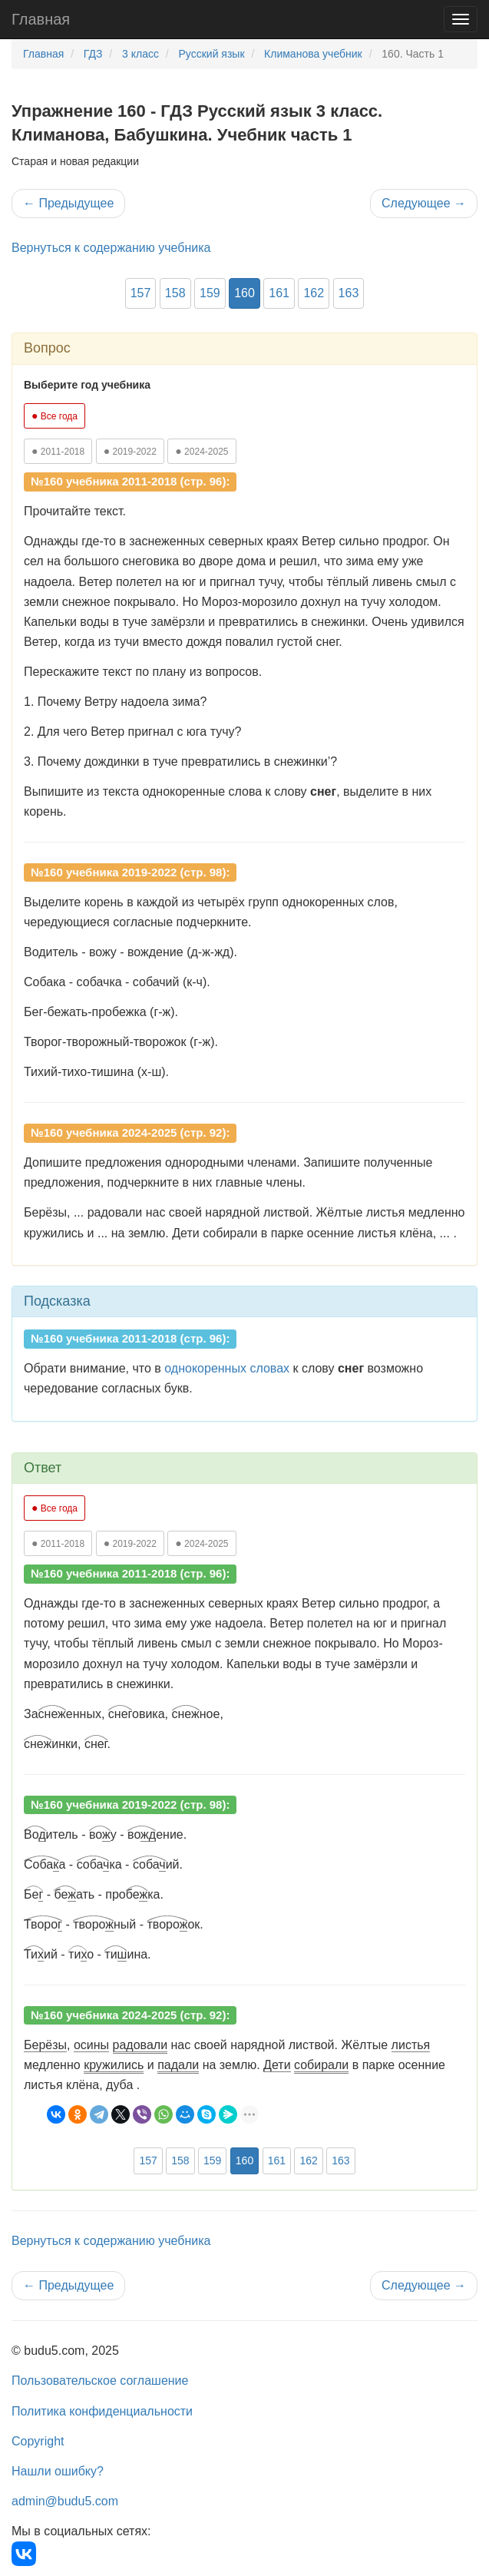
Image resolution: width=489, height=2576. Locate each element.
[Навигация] (460, 19)
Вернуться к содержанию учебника (111, 247)
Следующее (424, 203)
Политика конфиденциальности (102, 2411)
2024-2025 (201, 451)
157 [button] (141, 293)
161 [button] (279, 293)
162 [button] (313, 293)
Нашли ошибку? (58, 2471)
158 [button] (175, 293)
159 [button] (210, 293)
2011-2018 (57, 451)
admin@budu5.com (65, 2501)
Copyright (38, 2441)
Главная (41, 19)
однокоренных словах (226, 1368)
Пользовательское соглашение (100, 2380)
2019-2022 (130, 451)
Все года (54, 415)
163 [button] (349, 293)
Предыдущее (68, 203)
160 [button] (244, 293)
